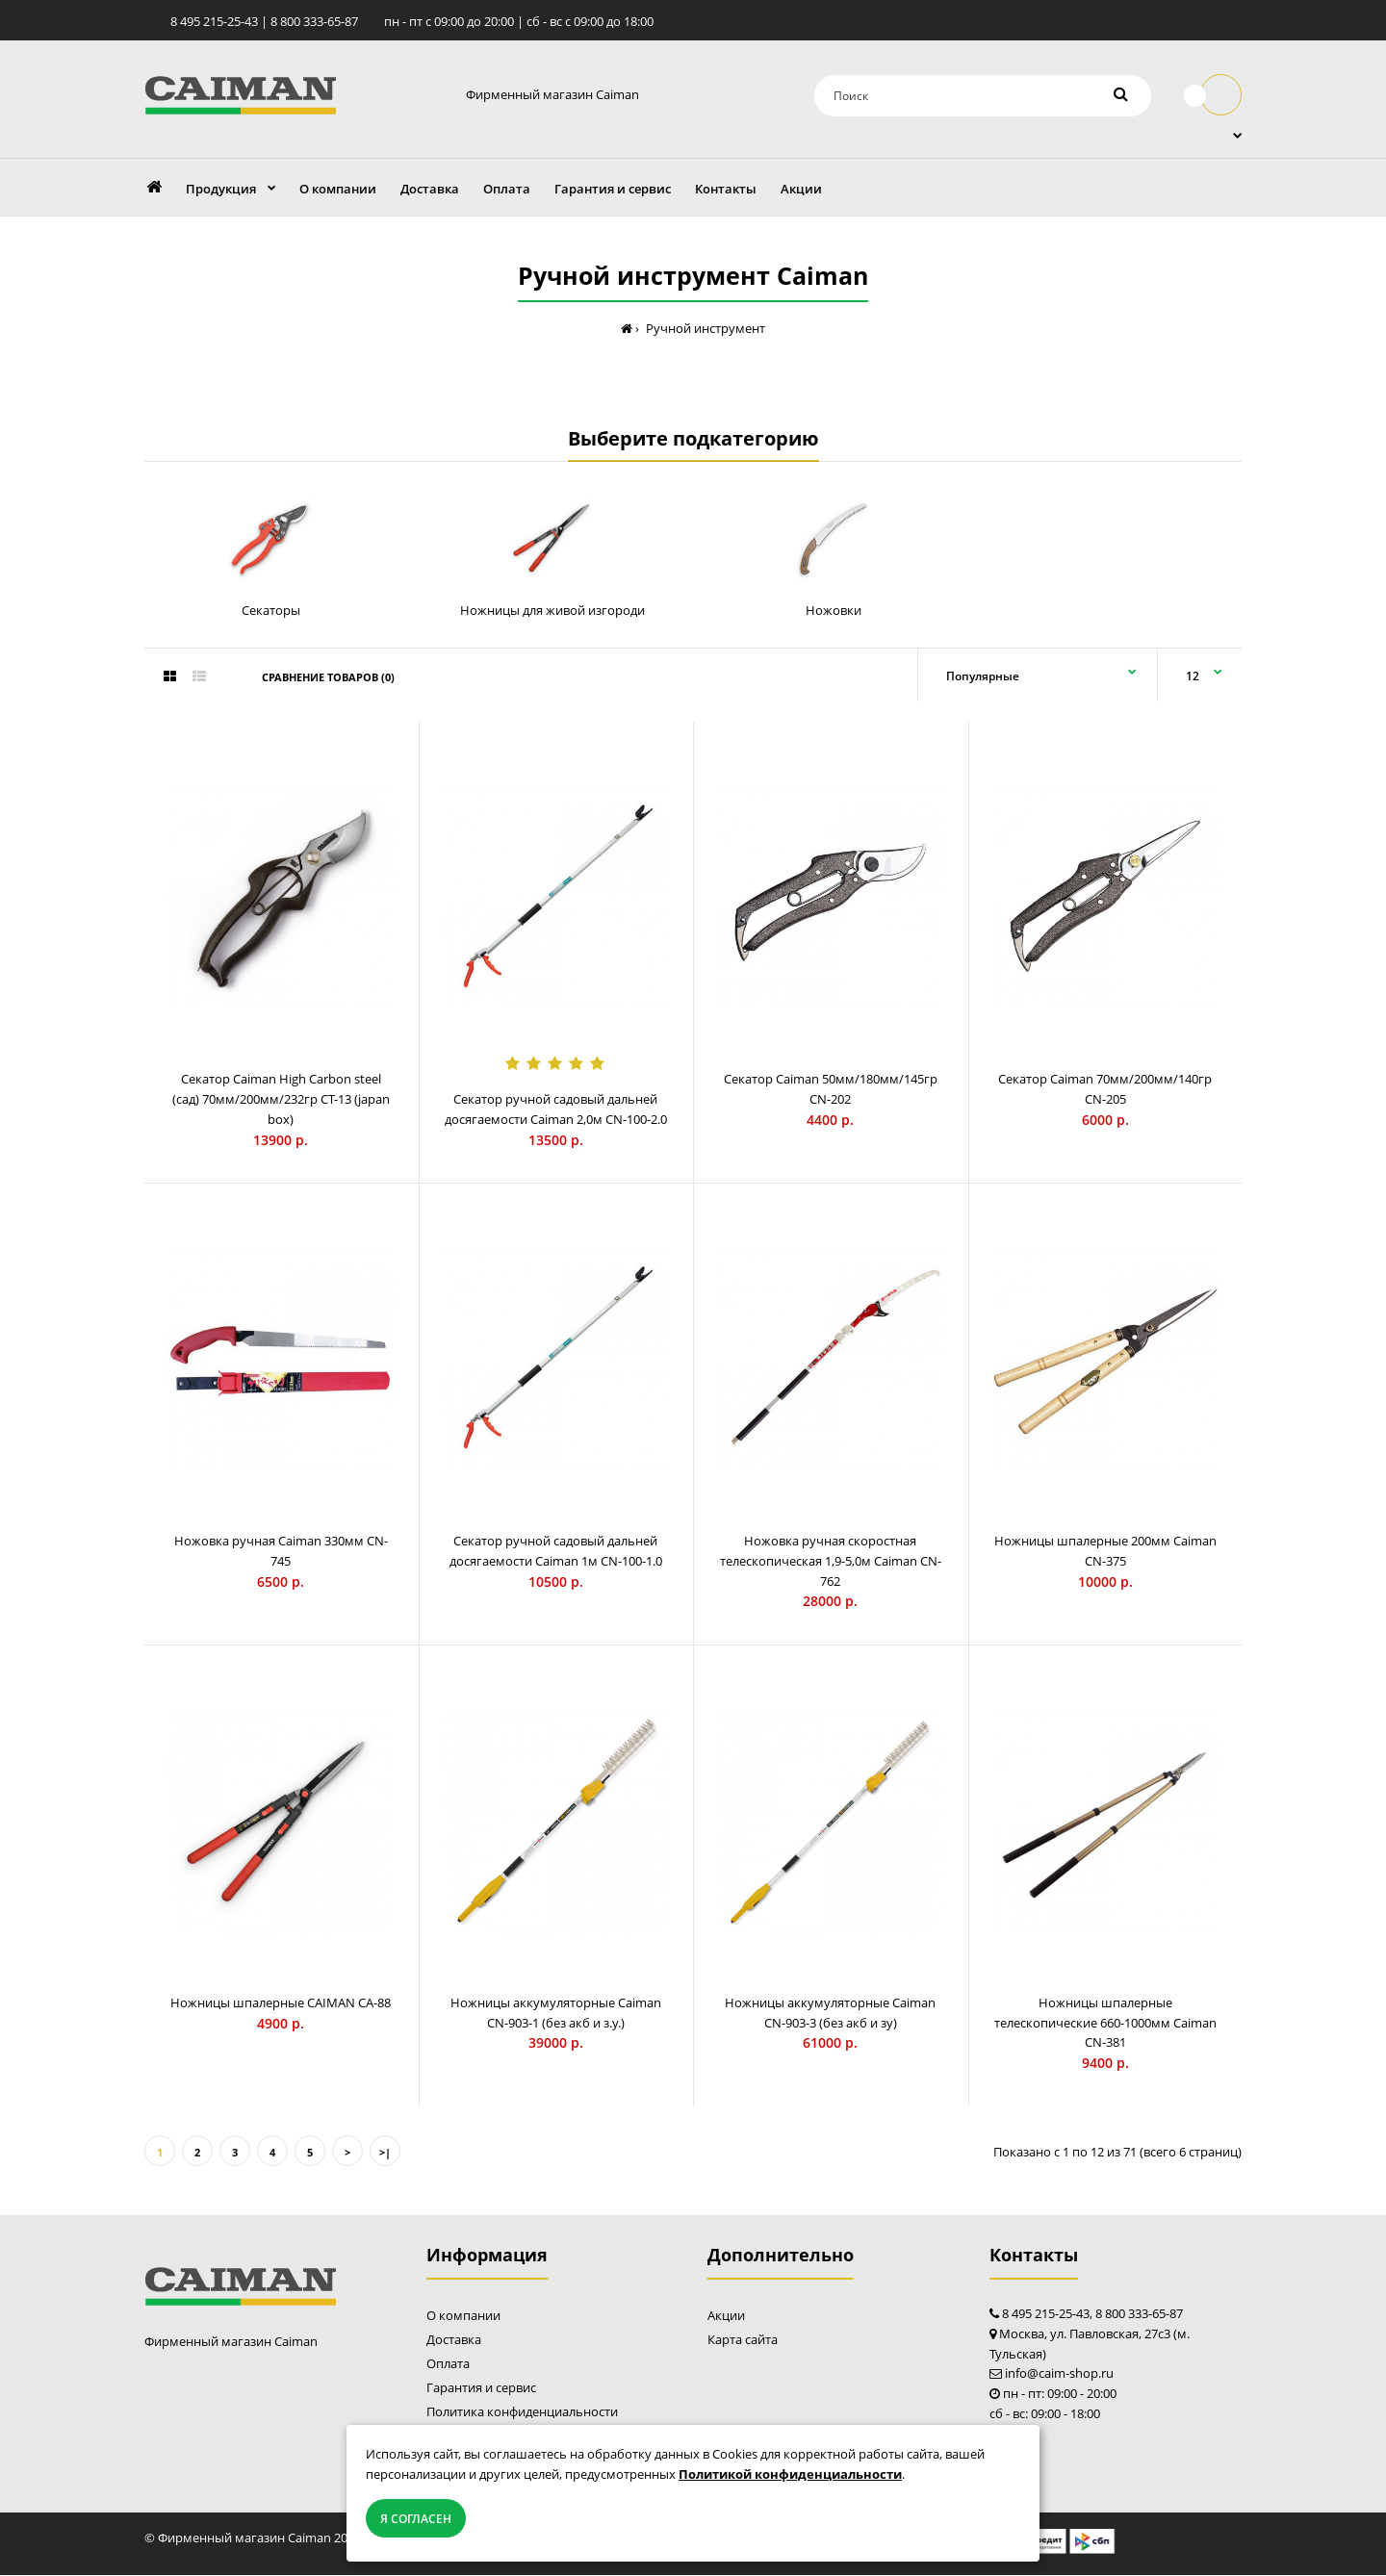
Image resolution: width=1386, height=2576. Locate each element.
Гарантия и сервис (481, 2389)
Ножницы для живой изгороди (552, 611)
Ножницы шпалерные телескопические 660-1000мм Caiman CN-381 (1105, 2024)
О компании (463, 2317)
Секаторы (271, 611)
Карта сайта (742, 2341)
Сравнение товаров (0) (328, 679)
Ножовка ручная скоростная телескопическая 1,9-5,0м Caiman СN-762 (830, 1563)
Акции (726, 2317)
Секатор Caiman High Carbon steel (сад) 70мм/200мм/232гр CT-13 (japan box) (281, 1101)
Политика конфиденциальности (522, 2413)
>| (385, 2153)
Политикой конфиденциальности (790, 2474)
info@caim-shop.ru (1059, 2375)
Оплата (448, 2365)
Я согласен (415, 2519)
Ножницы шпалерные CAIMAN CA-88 (280, 2003)
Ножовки (833, 611)
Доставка (453, 2341)
